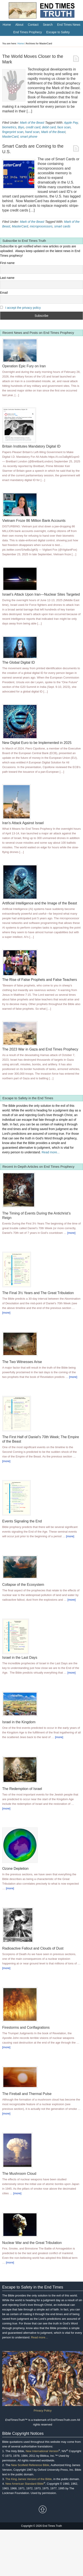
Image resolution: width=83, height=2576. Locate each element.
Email (4, 292)
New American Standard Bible (24, 2483)
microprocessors (41, 226)
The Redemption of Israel (22, 1789)
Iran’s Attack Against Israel (23, 823)
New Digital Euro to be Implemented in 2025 (36, 743)
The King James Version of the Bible (28, 2479)
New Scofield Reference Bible (30, 2465)
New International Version (42, 2451)
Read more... (51, 1152)
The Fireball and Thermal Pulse (27, 2094)
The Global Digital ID (18, 662)
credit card (33, 127)
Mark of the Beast (32, 122)
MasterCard (10, 136)
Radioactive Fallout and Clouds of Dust (33, 1948)
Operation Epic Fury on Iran (24, 366)
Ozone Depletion (15, 1868)
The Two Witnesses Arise (22, 1362)
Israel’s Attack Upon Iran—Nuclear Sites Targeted (41, 594)
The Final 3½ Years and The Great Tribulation (38, 1293)
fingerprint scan (12, 132)
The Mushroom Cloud (19, 2173)
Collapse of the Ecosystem (23, 1584)
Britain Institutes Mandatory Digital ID (31, 446)
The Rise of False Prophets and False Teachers (39, 980)
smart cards (62, 226)
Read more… (39, 2337)
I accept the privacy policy (23, 307)
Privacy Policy (43, 2410)
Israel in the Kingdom (18, 1722)
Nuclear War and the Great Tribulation (32, 2243)
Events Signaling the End (22, 1521)
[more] (71, 1232)
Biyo (21, 127)
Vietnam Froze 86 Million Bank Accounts (34, 520)
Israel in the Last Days (19, 1657)
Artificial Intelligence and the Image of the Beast (39, 903)
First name (7, 263)
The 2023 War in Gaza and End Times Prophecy (40, 1049)
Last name (7, 278)
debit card (49, 127)
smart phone (28, 136)
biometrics (9, 127)
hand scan (32, 132)
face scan (64, 127)
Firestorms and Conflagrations (26, 2027)
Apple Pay (71, 122)
